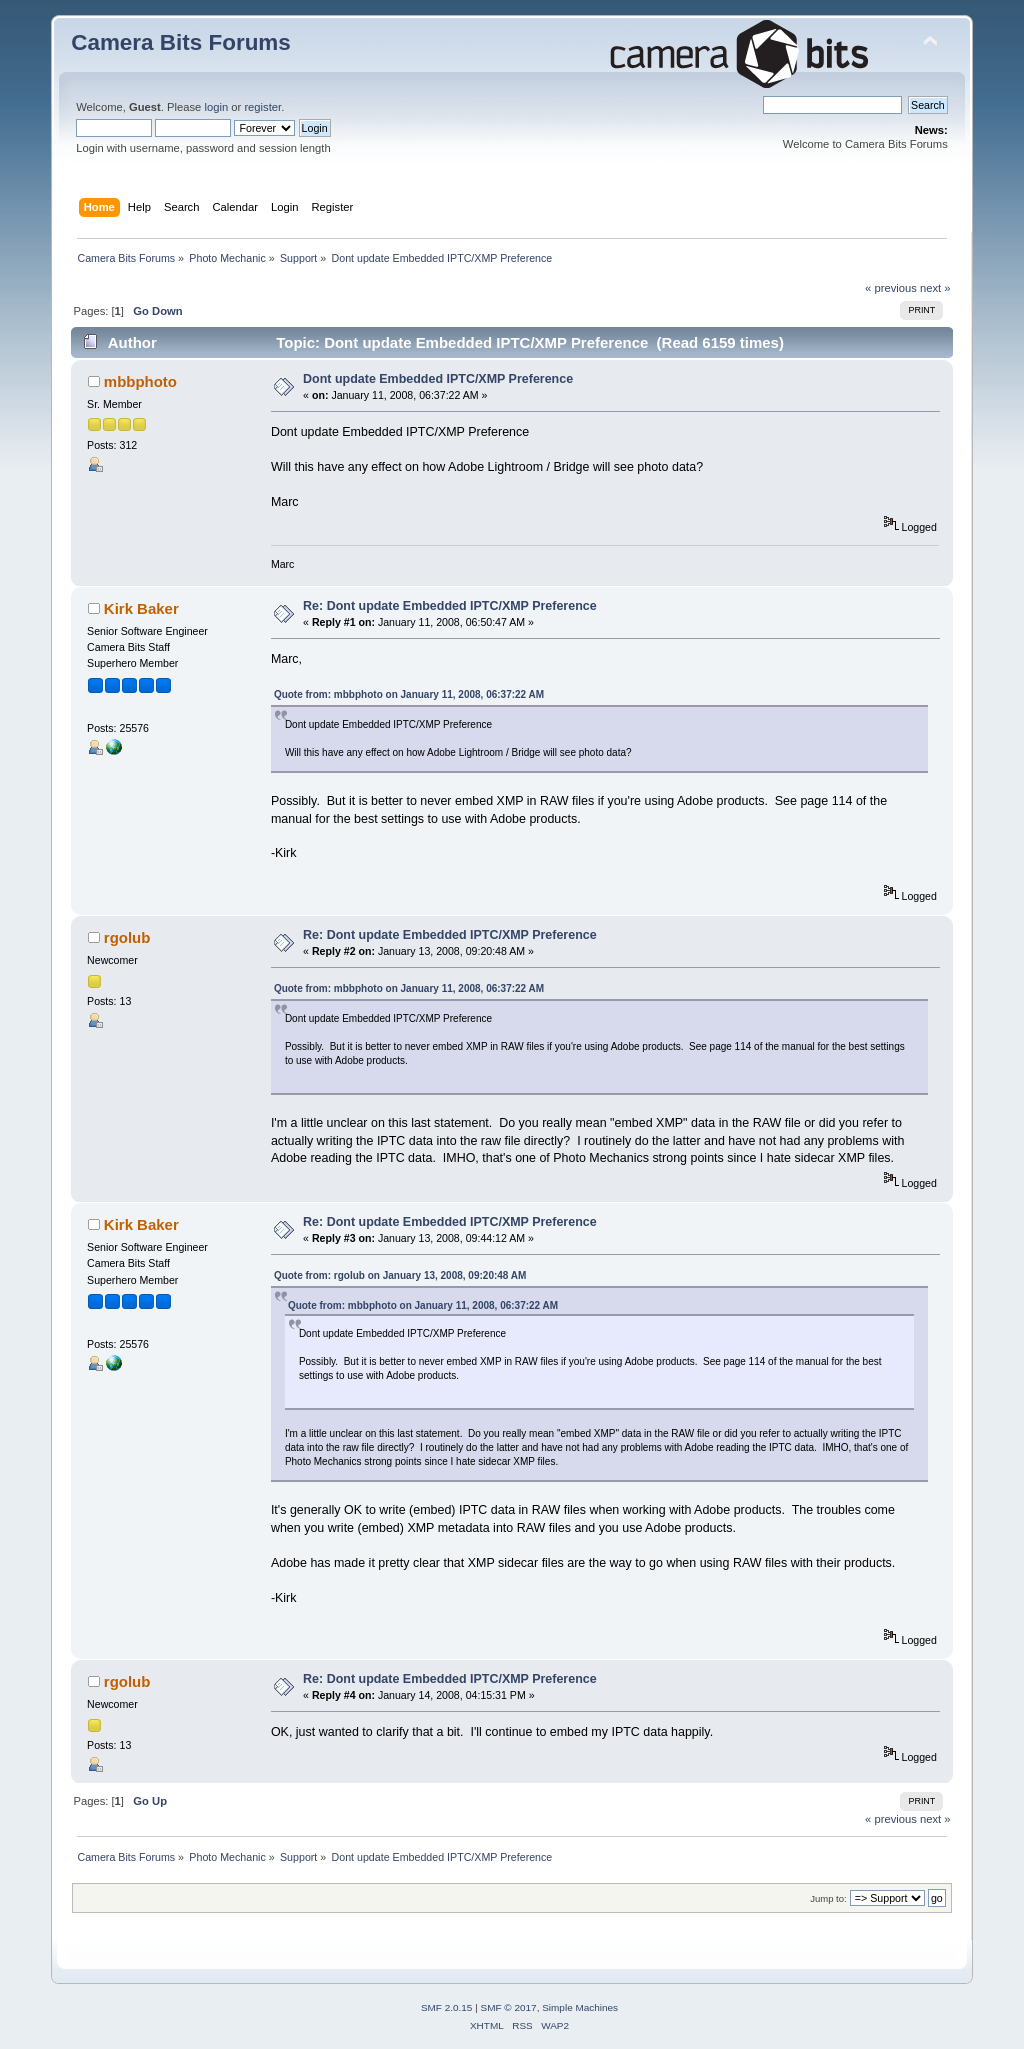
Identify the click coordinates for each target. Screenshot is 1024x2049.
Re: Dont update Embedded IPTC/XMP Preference (450, 606)
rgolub (127, 937)
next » (935, 288)
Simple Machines (580, 2007)
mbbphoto (140, 381)
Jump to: (828, 1898)
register (262, 107)
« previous (891, 288)
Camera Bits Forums (181, 42)
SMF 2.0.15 (447, 2007)
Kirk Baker (141, 608)
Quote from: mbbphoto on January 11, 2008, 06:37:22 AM (409, 694)
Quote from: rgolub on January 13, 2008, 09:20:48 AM (400, 1275)
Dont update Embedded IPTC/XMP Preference (438, 379)
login (216, 107)
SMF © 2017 (509, 2007)
